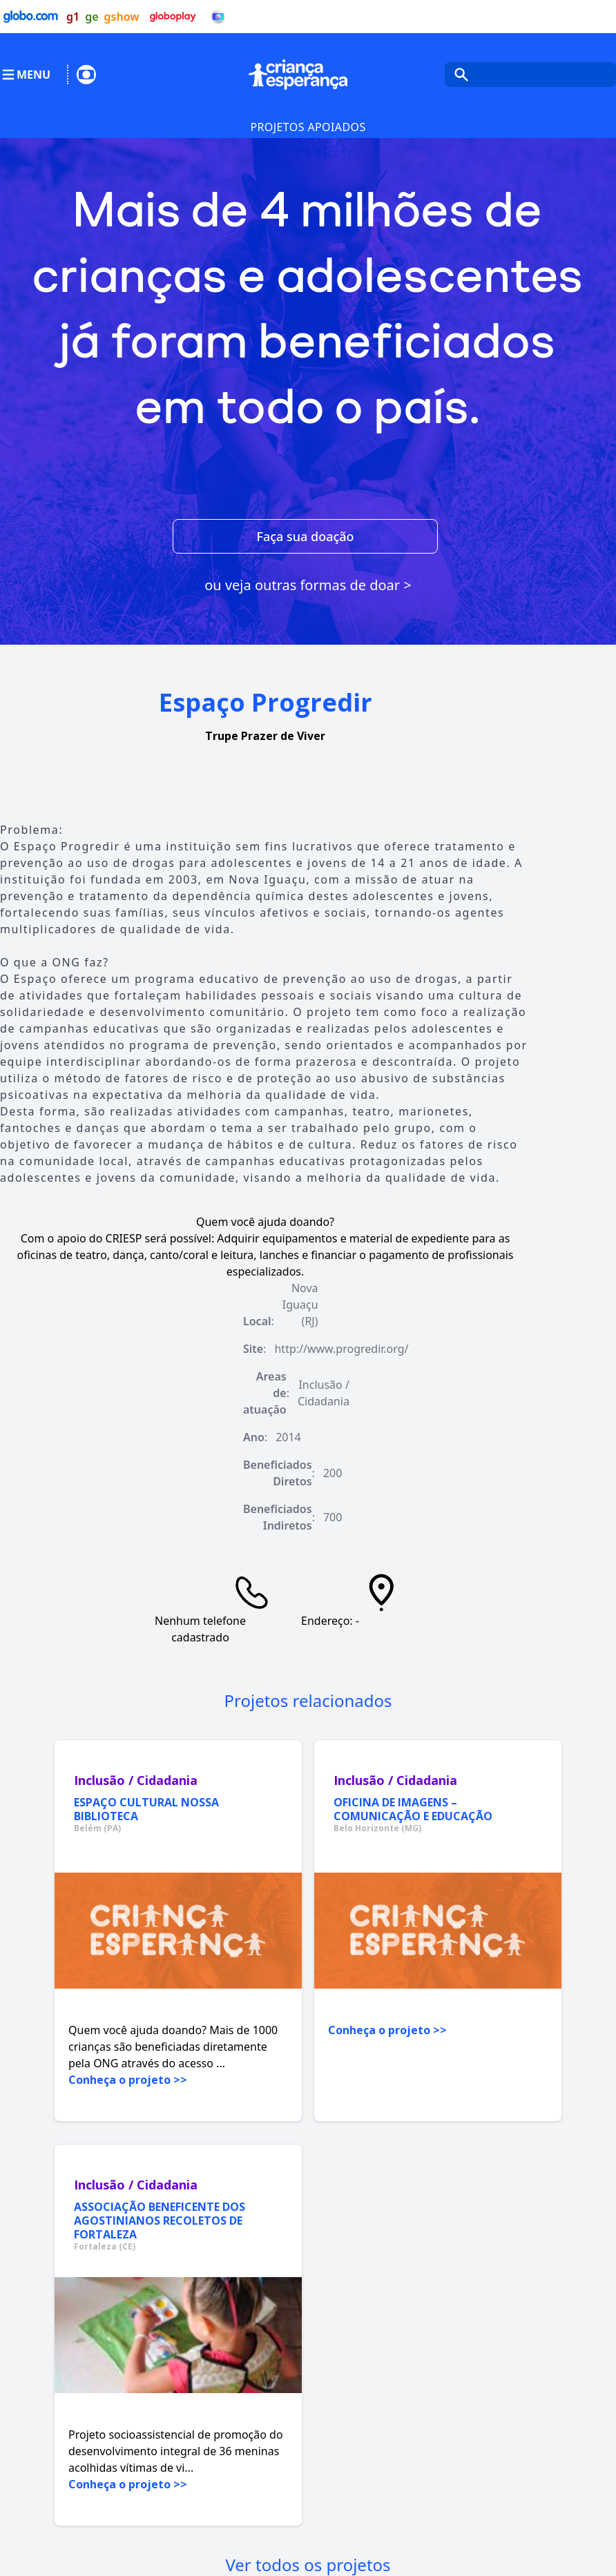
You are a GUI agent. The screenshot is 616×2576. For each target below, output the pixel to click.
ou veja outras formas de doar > (307, 585)
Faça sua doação (305, 536)
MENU (25, 74)
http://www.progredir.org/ (341, 1348)
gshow (121, 16)
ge (91, 16)
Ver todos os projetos (307, 2564)
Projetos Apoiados (307, 127)
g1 (72, 16)
